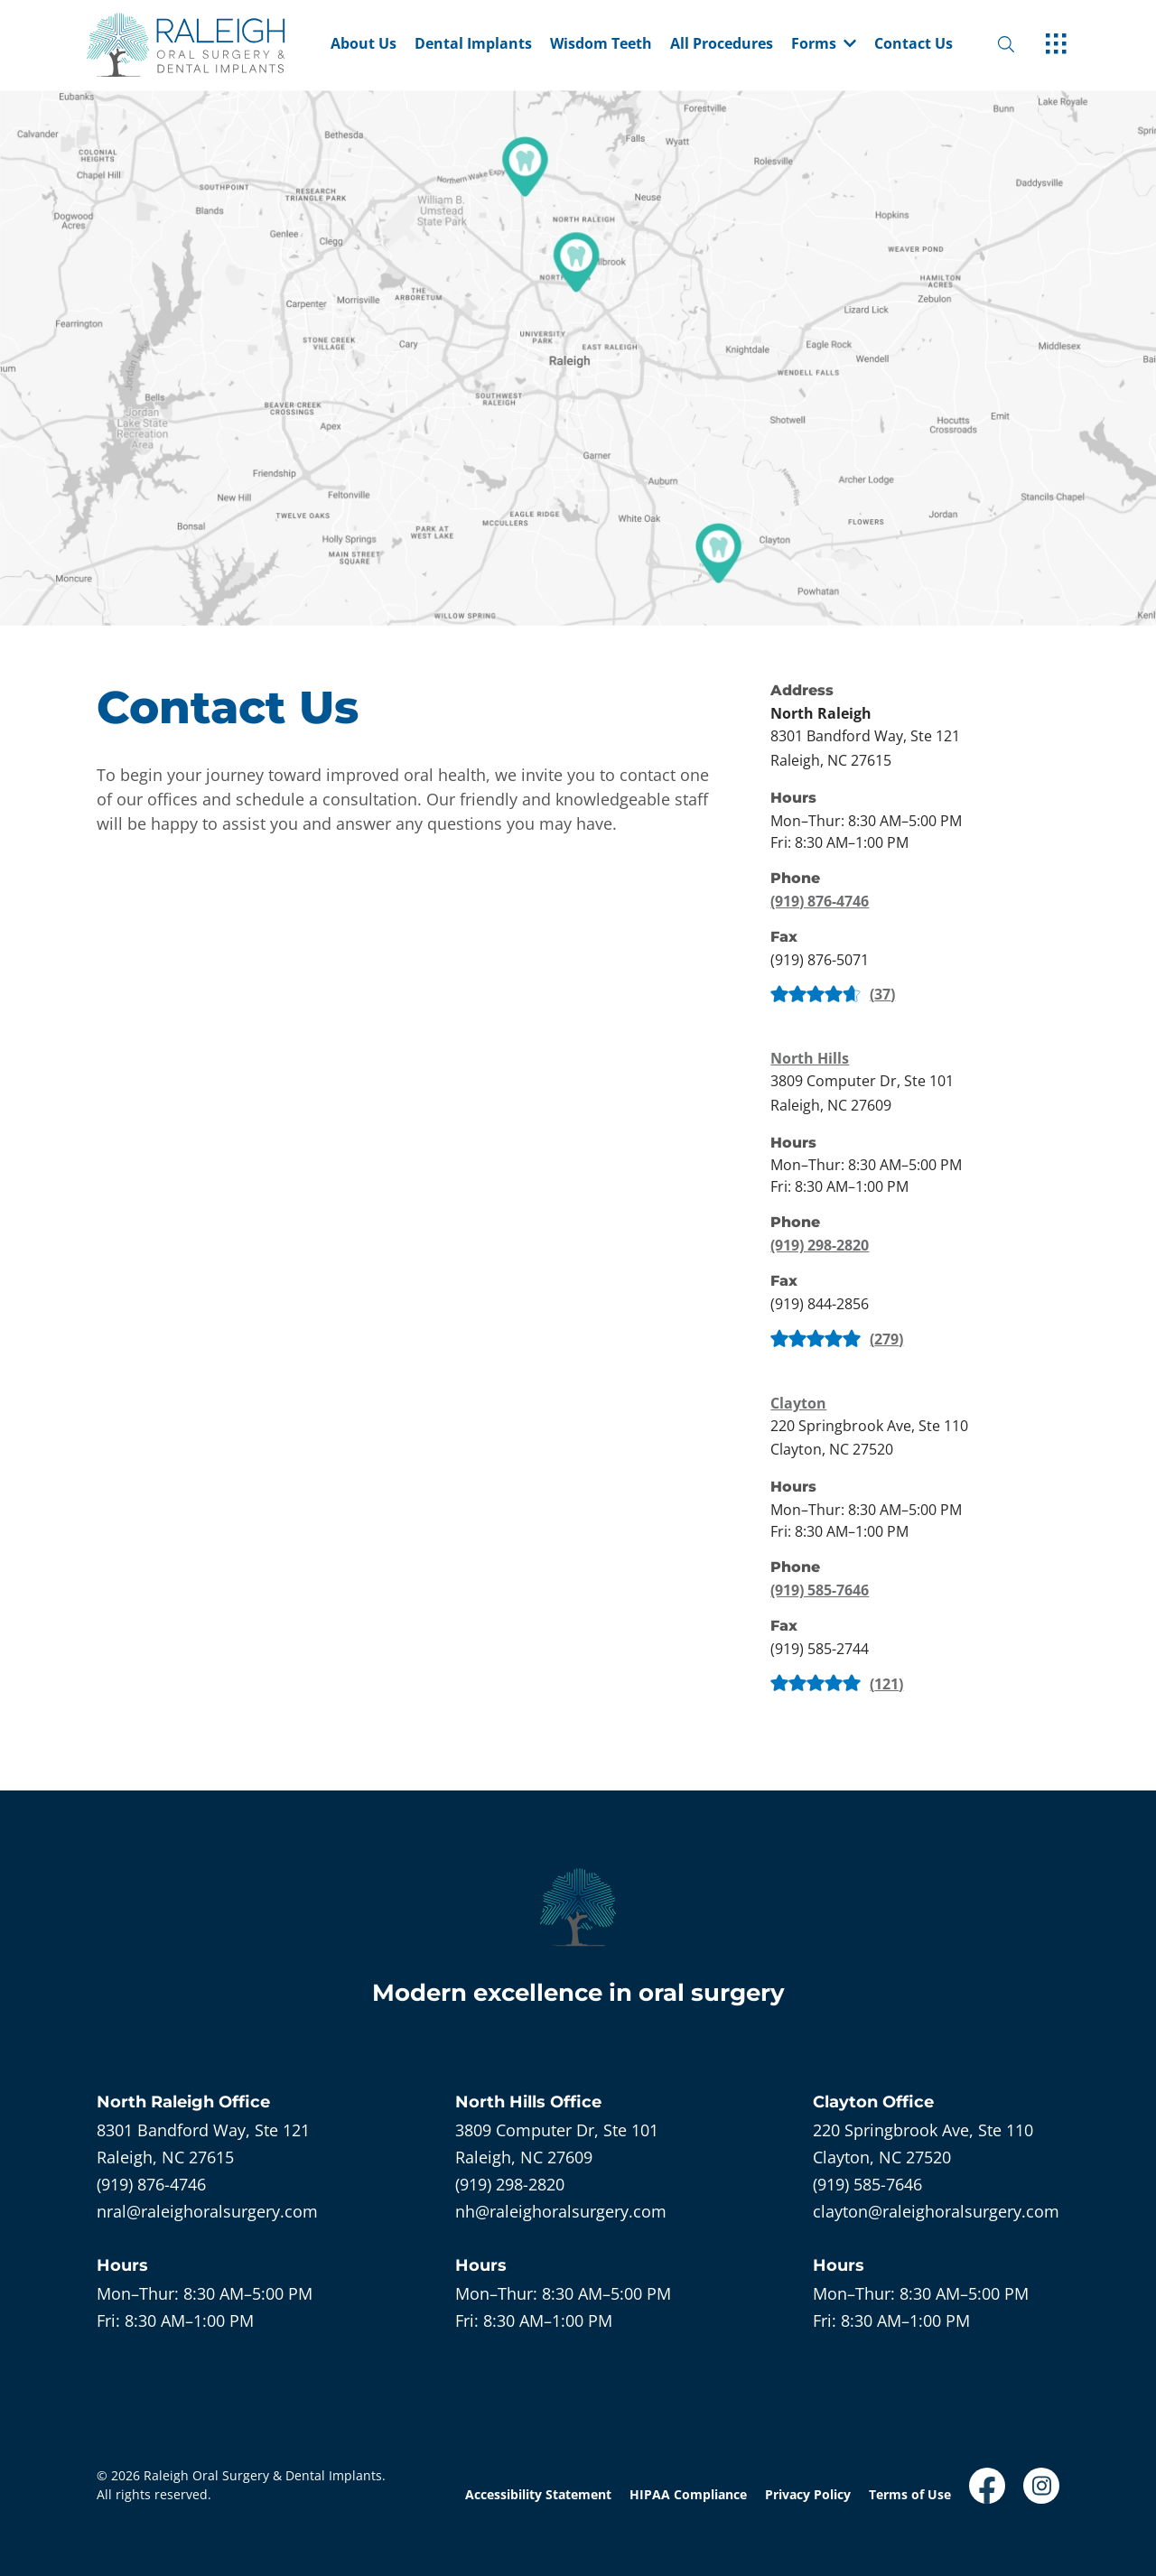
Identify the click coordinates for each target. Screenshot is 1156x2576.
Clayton (798, 1403)
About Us (363, 44)
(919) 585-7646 (819, 1590)
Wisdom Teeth (601, 44)
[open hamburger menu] (1056, 45)
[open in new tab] (865, 748)
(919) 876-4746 (819, 901)
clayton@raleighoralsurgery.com (936, 2211)
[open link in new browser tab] (987, 2486)
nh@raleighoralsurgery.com (561, 2211)
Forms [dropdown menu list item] (823, 44)
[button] (823, 45)
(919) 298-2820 (819, 1245)
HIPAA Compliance (688, 2494)
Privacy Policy (808, 2494)
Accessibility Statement (538, 2494)
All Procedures (721, 44)
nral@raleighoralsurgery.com (207, 2211)
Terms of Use (910, 2494)
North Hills (809, 1058)
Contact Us (913, 44)
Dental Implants (473, 44)
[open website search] (1020, 44)
